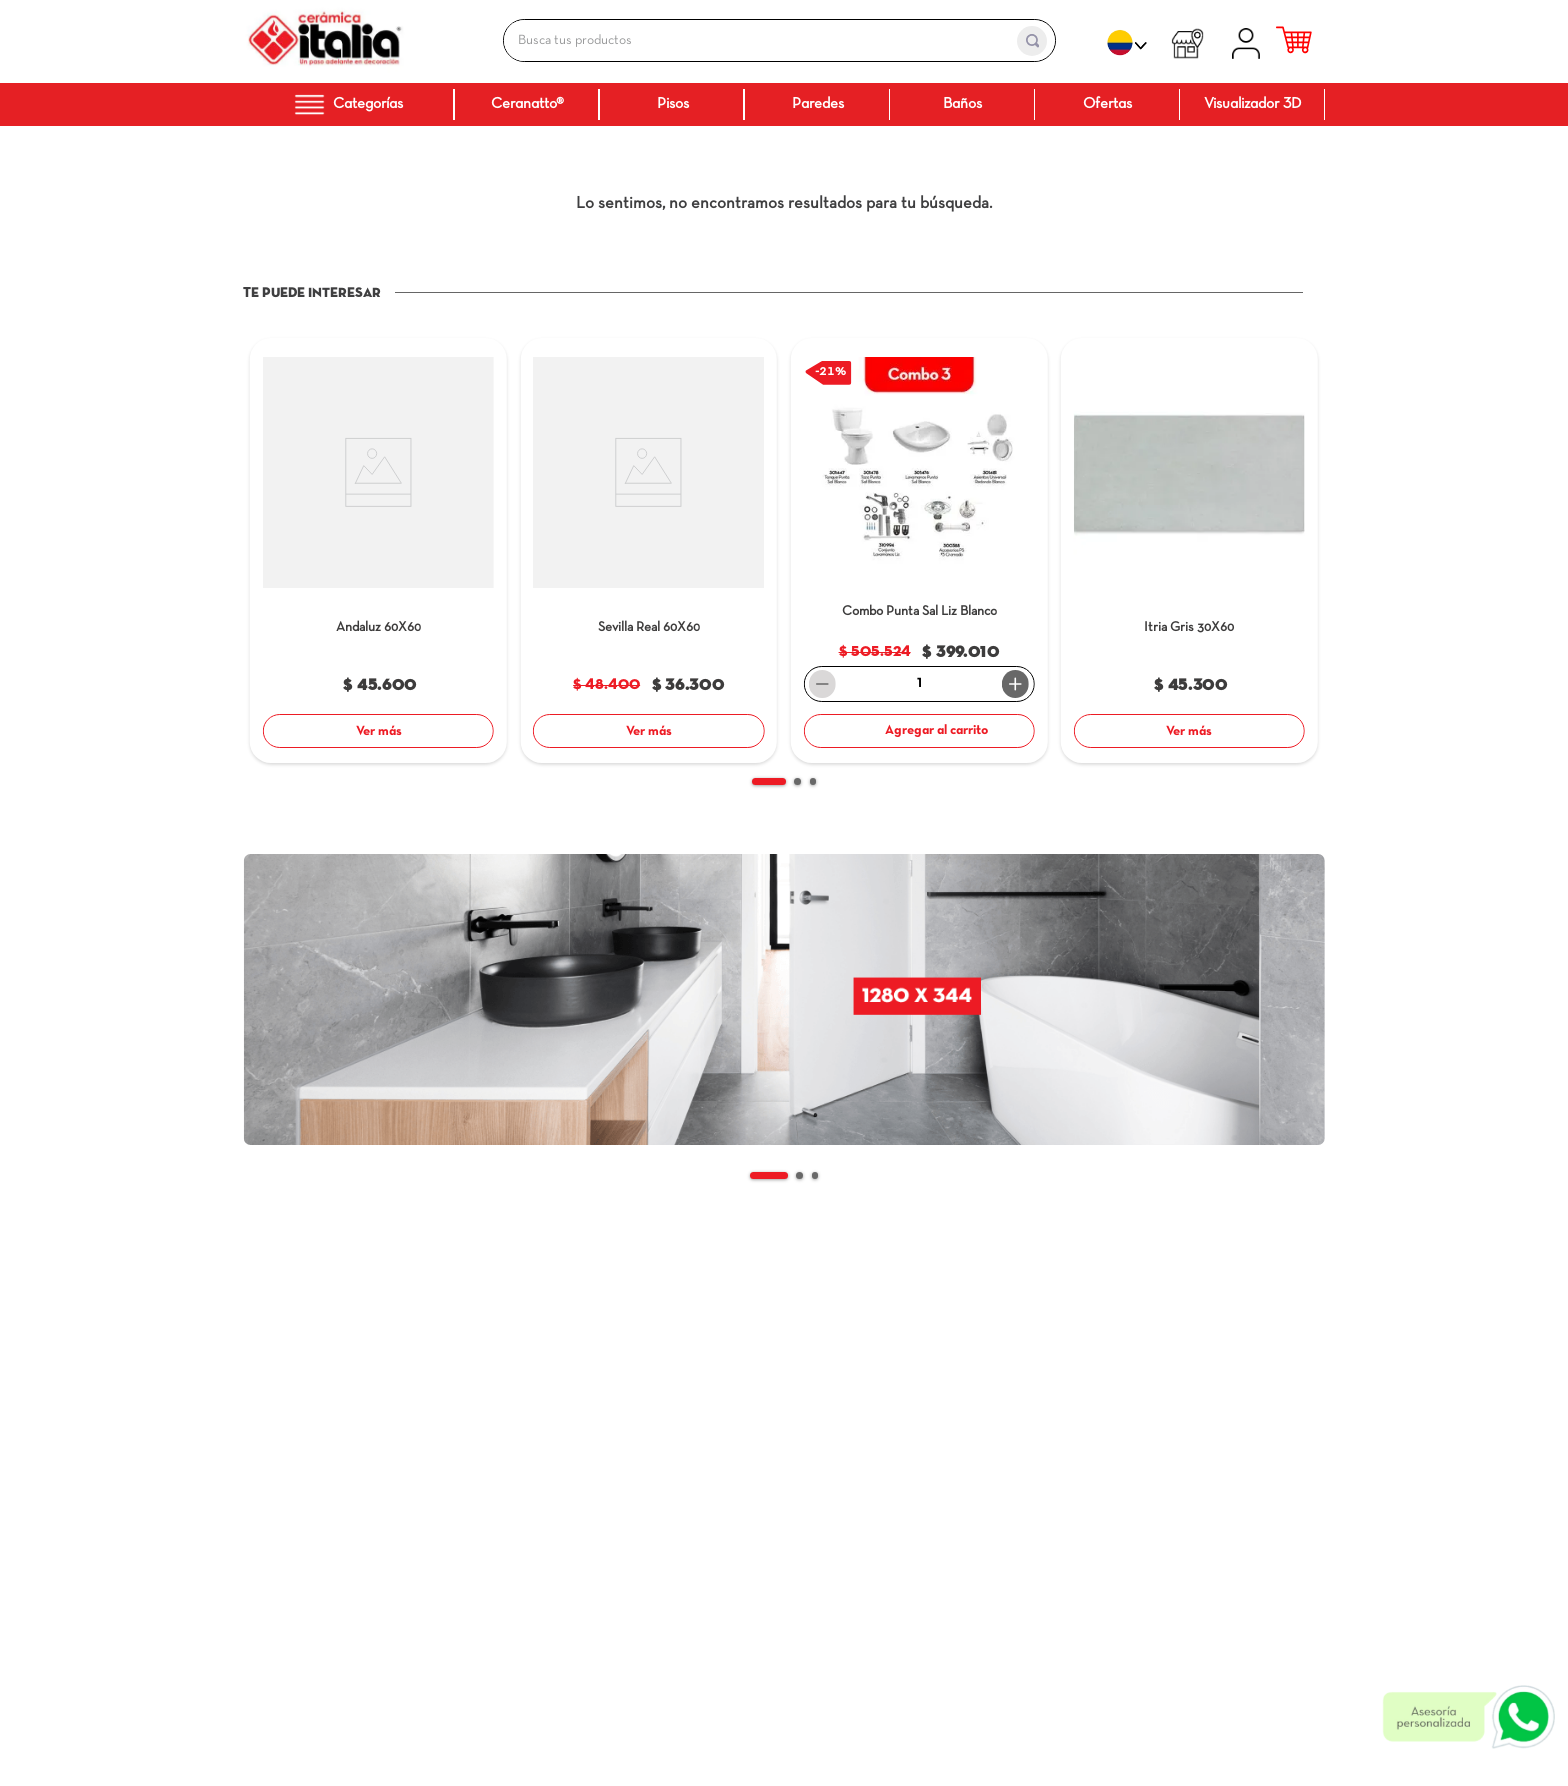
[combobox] (758, 40)
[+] (1016, 683)
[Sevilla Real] (648, 554)
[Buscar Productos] (1032, 41)
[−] (823, 683)
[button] (769, 781)
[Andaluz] (378, 554)
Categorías (348, 104)
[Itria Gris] (1189, 554)
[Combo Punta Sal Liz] (919, 554)
